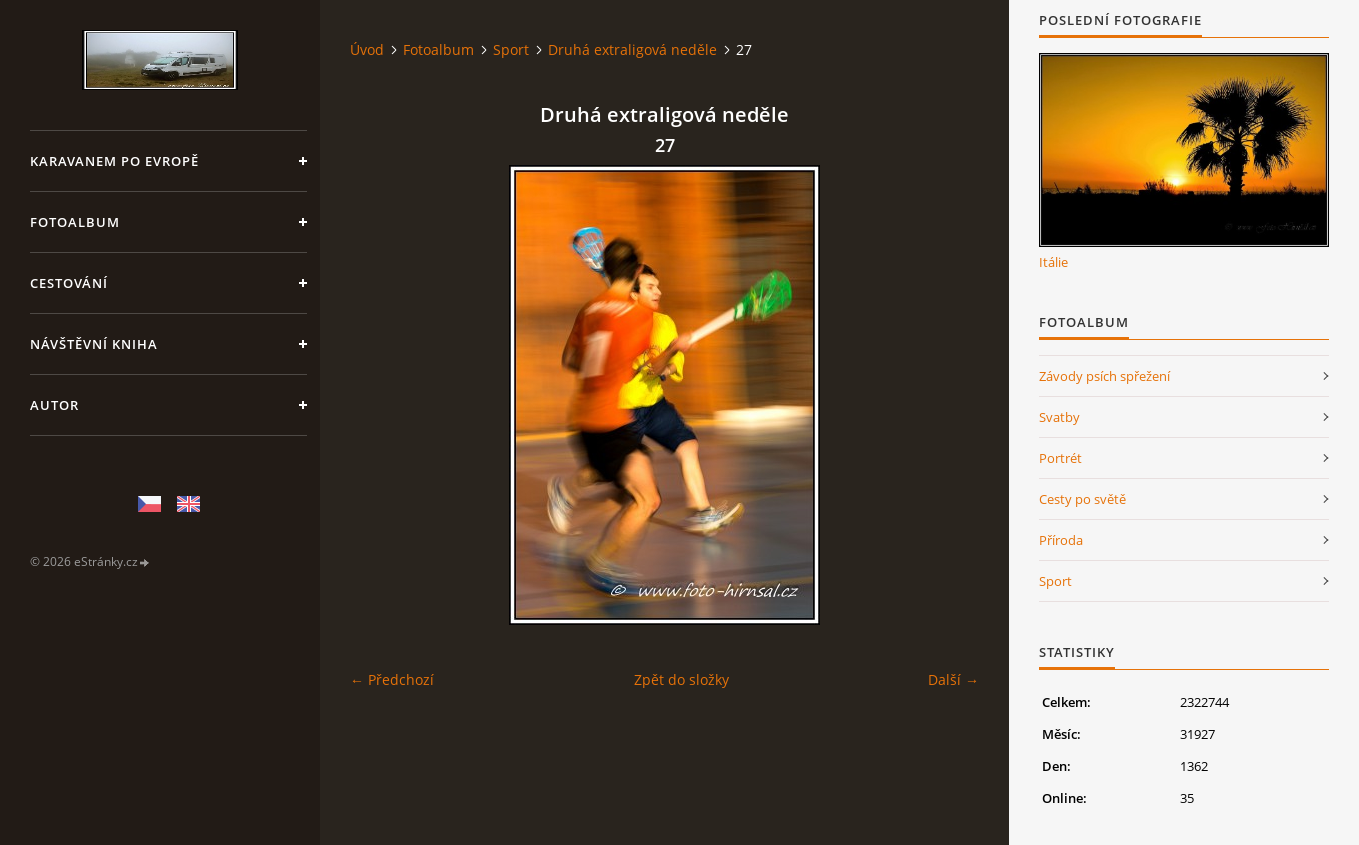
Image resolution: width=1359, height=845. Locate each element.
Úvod (367, 49)
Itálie (1053, 262)
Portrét (1060, 458)
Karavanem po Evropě (114, 161)
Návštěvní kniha (94, 344)
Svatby (1059, 417)
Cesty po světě (1082, 499)
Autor (54, 405)
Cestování (69, 283)
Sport (511, 49)
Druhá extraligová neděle (632, 49)
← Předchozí (392, 679)
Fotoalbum (75, 222)
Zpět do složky (681, 679)
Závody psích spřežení (1104, 376)
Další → (953, 679)
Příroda (1061, 540)
